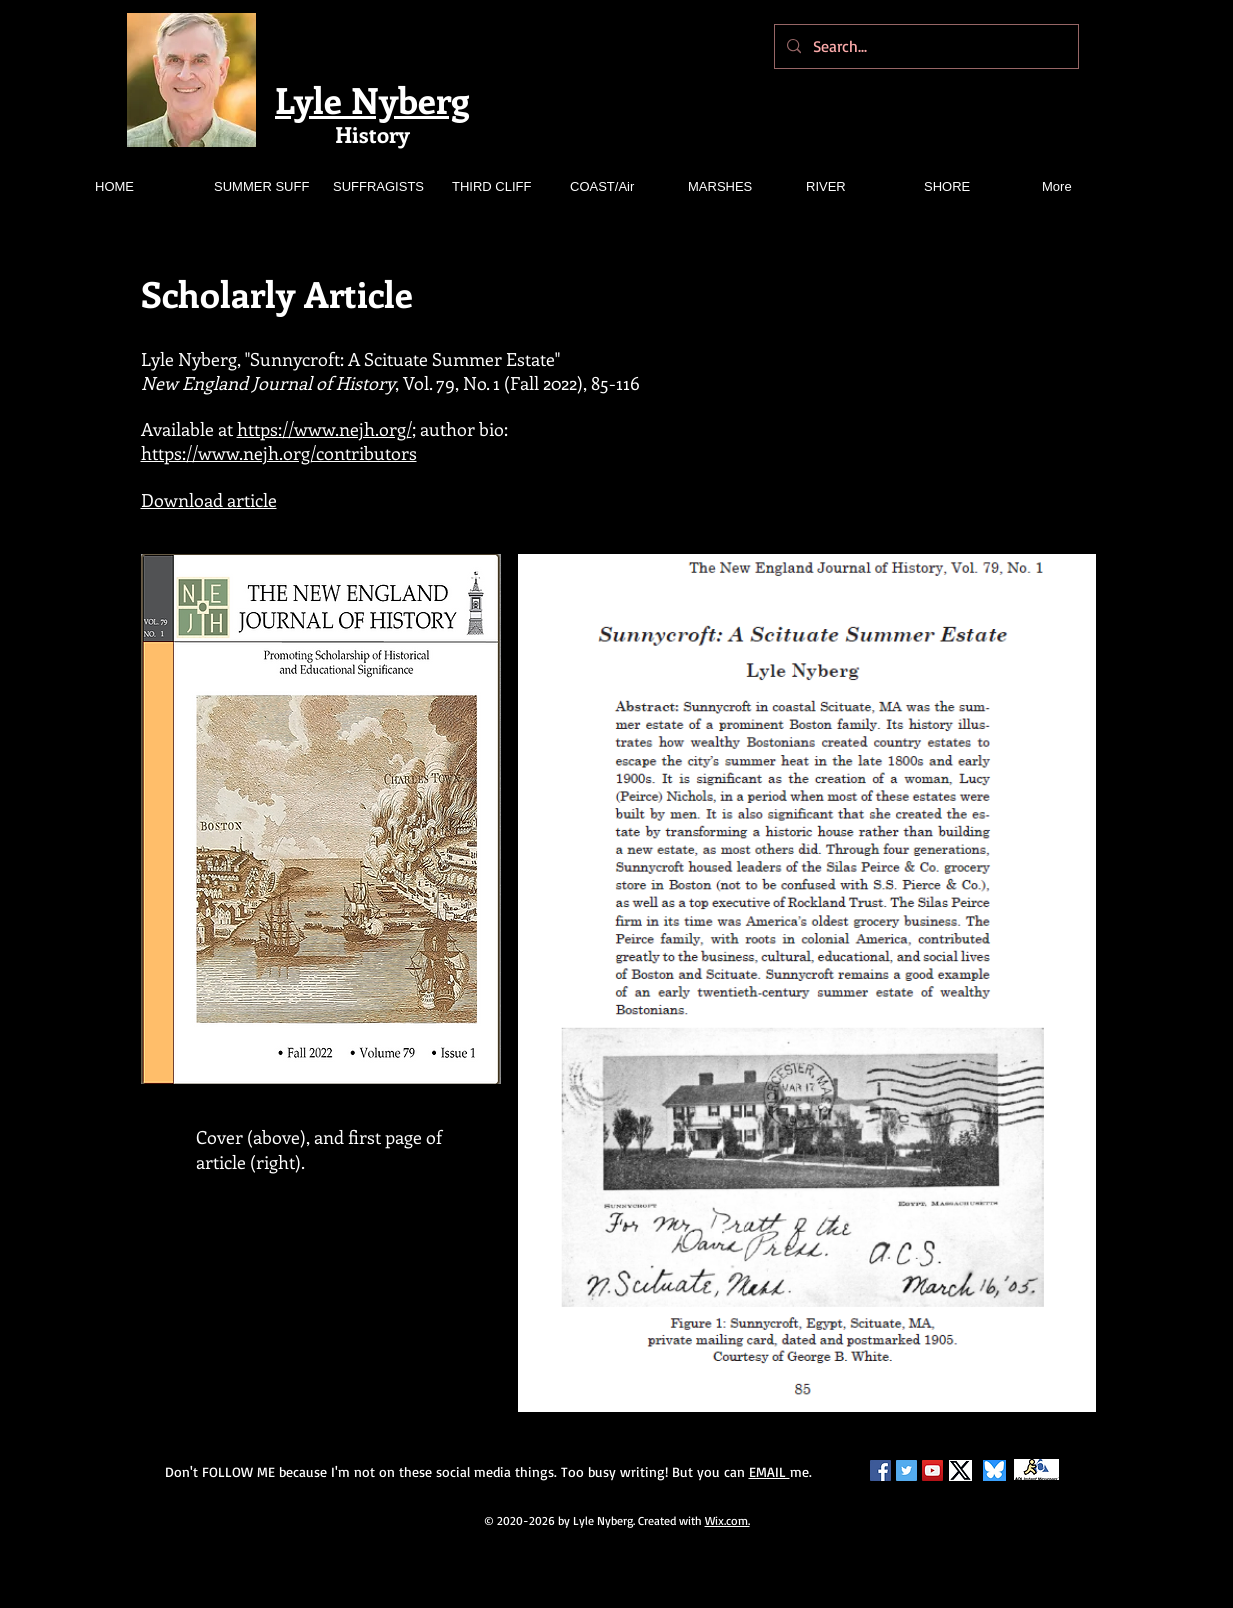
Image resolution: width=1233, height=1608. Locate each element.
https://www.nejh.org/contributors (279, 453)
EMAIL (769, 1471)
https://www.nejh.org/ (324, 429)
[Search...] (924, 46)
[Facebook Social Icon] (880, 1470)
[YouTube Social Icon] (932, 1470)
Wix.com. (727, 1520)
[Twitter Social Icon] (906, 1470)
